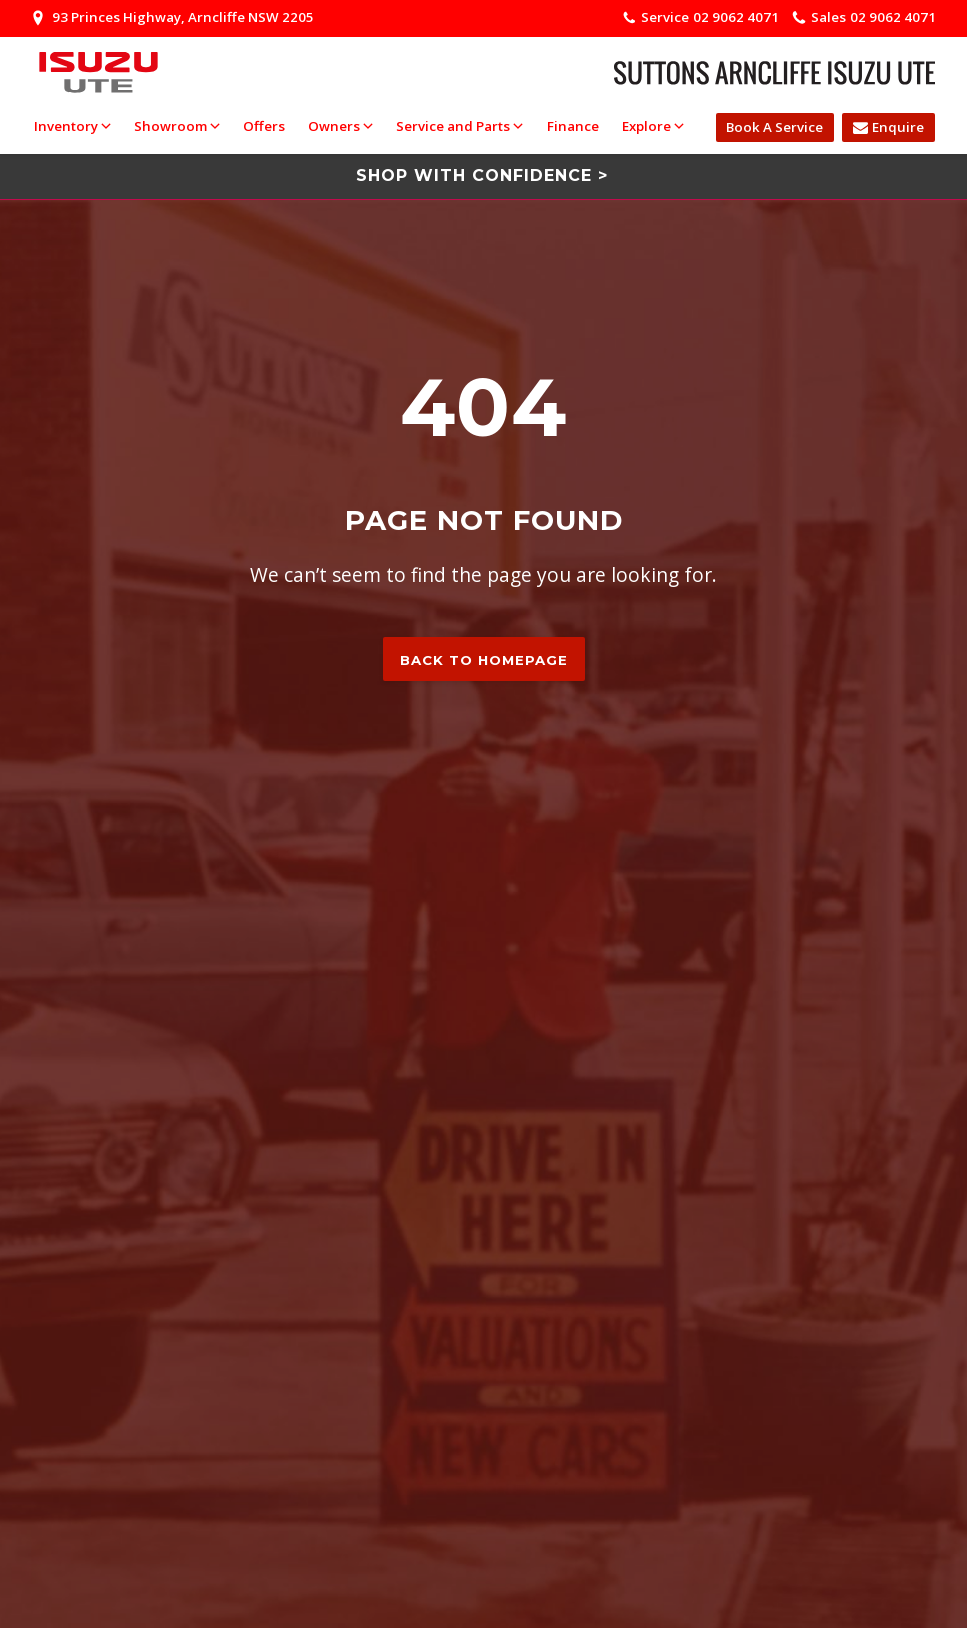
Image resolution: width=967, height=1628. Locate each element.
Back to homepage (484, 660)
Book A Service (774, 127)
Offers (264, 126)
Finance (573, 126)
